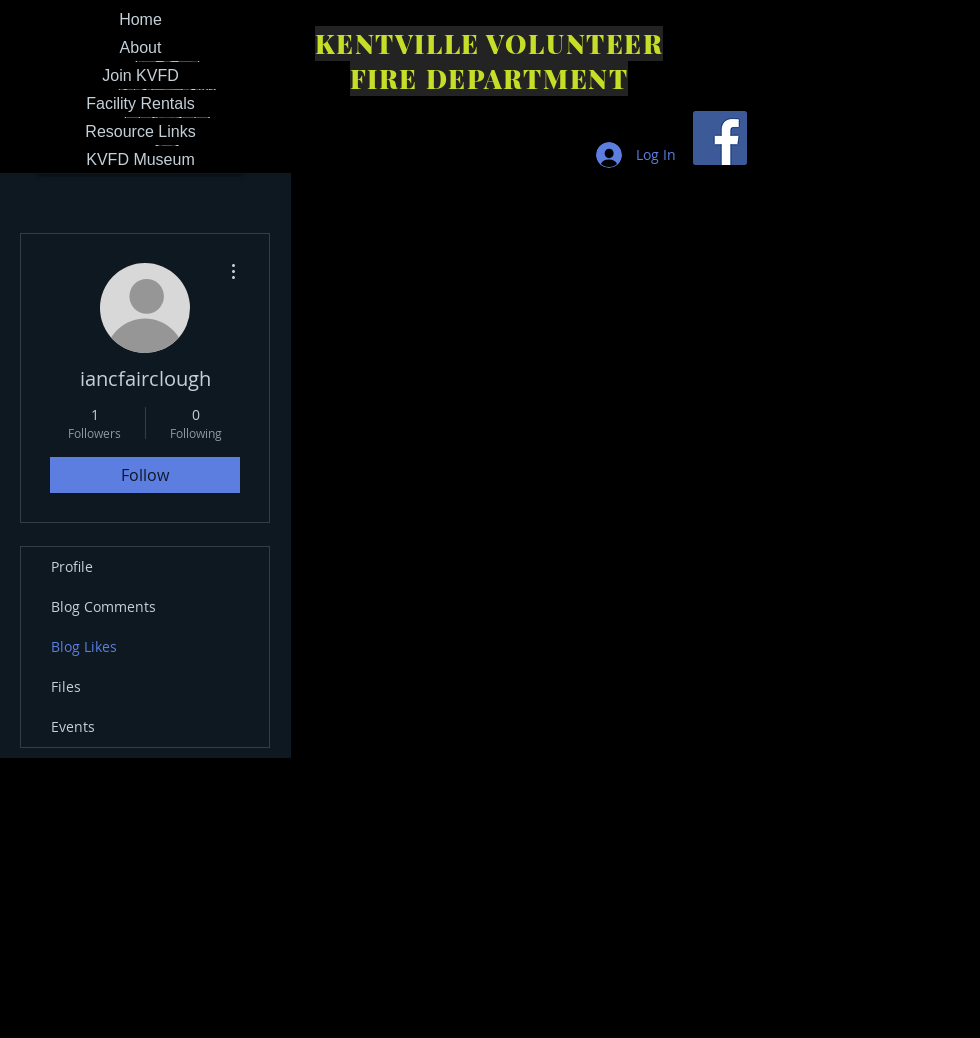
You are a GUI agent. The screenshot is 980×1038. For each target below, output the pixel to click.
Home (140, 19)
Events (73, 726)
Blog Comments (103, 606)
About (141, 47)
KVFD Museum (140, 159)
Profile (72, 566)
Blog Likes (84, 646)
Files (66, 686)
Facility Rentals (140, 103)
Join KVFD (140, 75)
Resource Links (140, 131)
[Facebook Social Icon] (720, 138)
